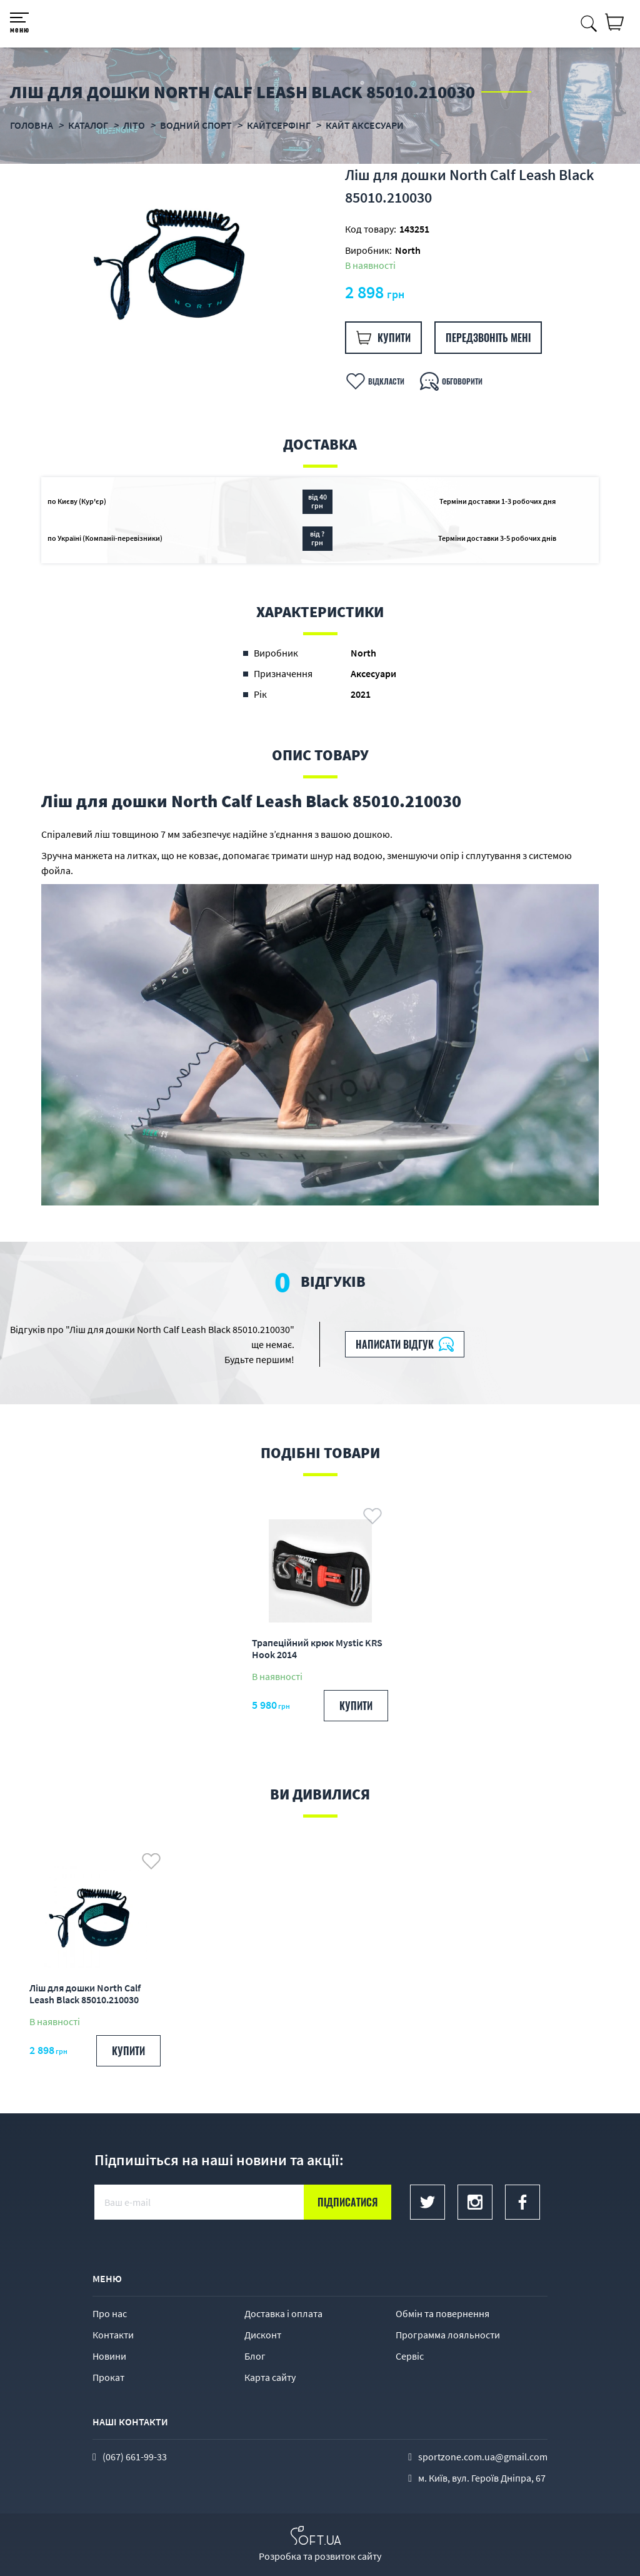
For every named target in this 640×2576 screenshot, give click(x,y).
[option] (180, 261)
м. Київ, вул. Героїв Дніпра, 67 (482, 2478)
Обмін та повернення (442, 2313)
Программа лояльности (448, 2334)
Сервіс (410, 2356)
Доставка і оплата (283, 2313)
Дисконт (262, 2334)
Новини (109, 2356)
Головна (31, 125)
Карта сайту (270, 2377)
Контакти (113, 2334)
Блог (255, 2356)
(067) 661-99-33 (134, 2456)
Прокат (108, 2377)
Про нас (109, 2313)
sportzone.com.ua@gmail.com (483, 2456)
